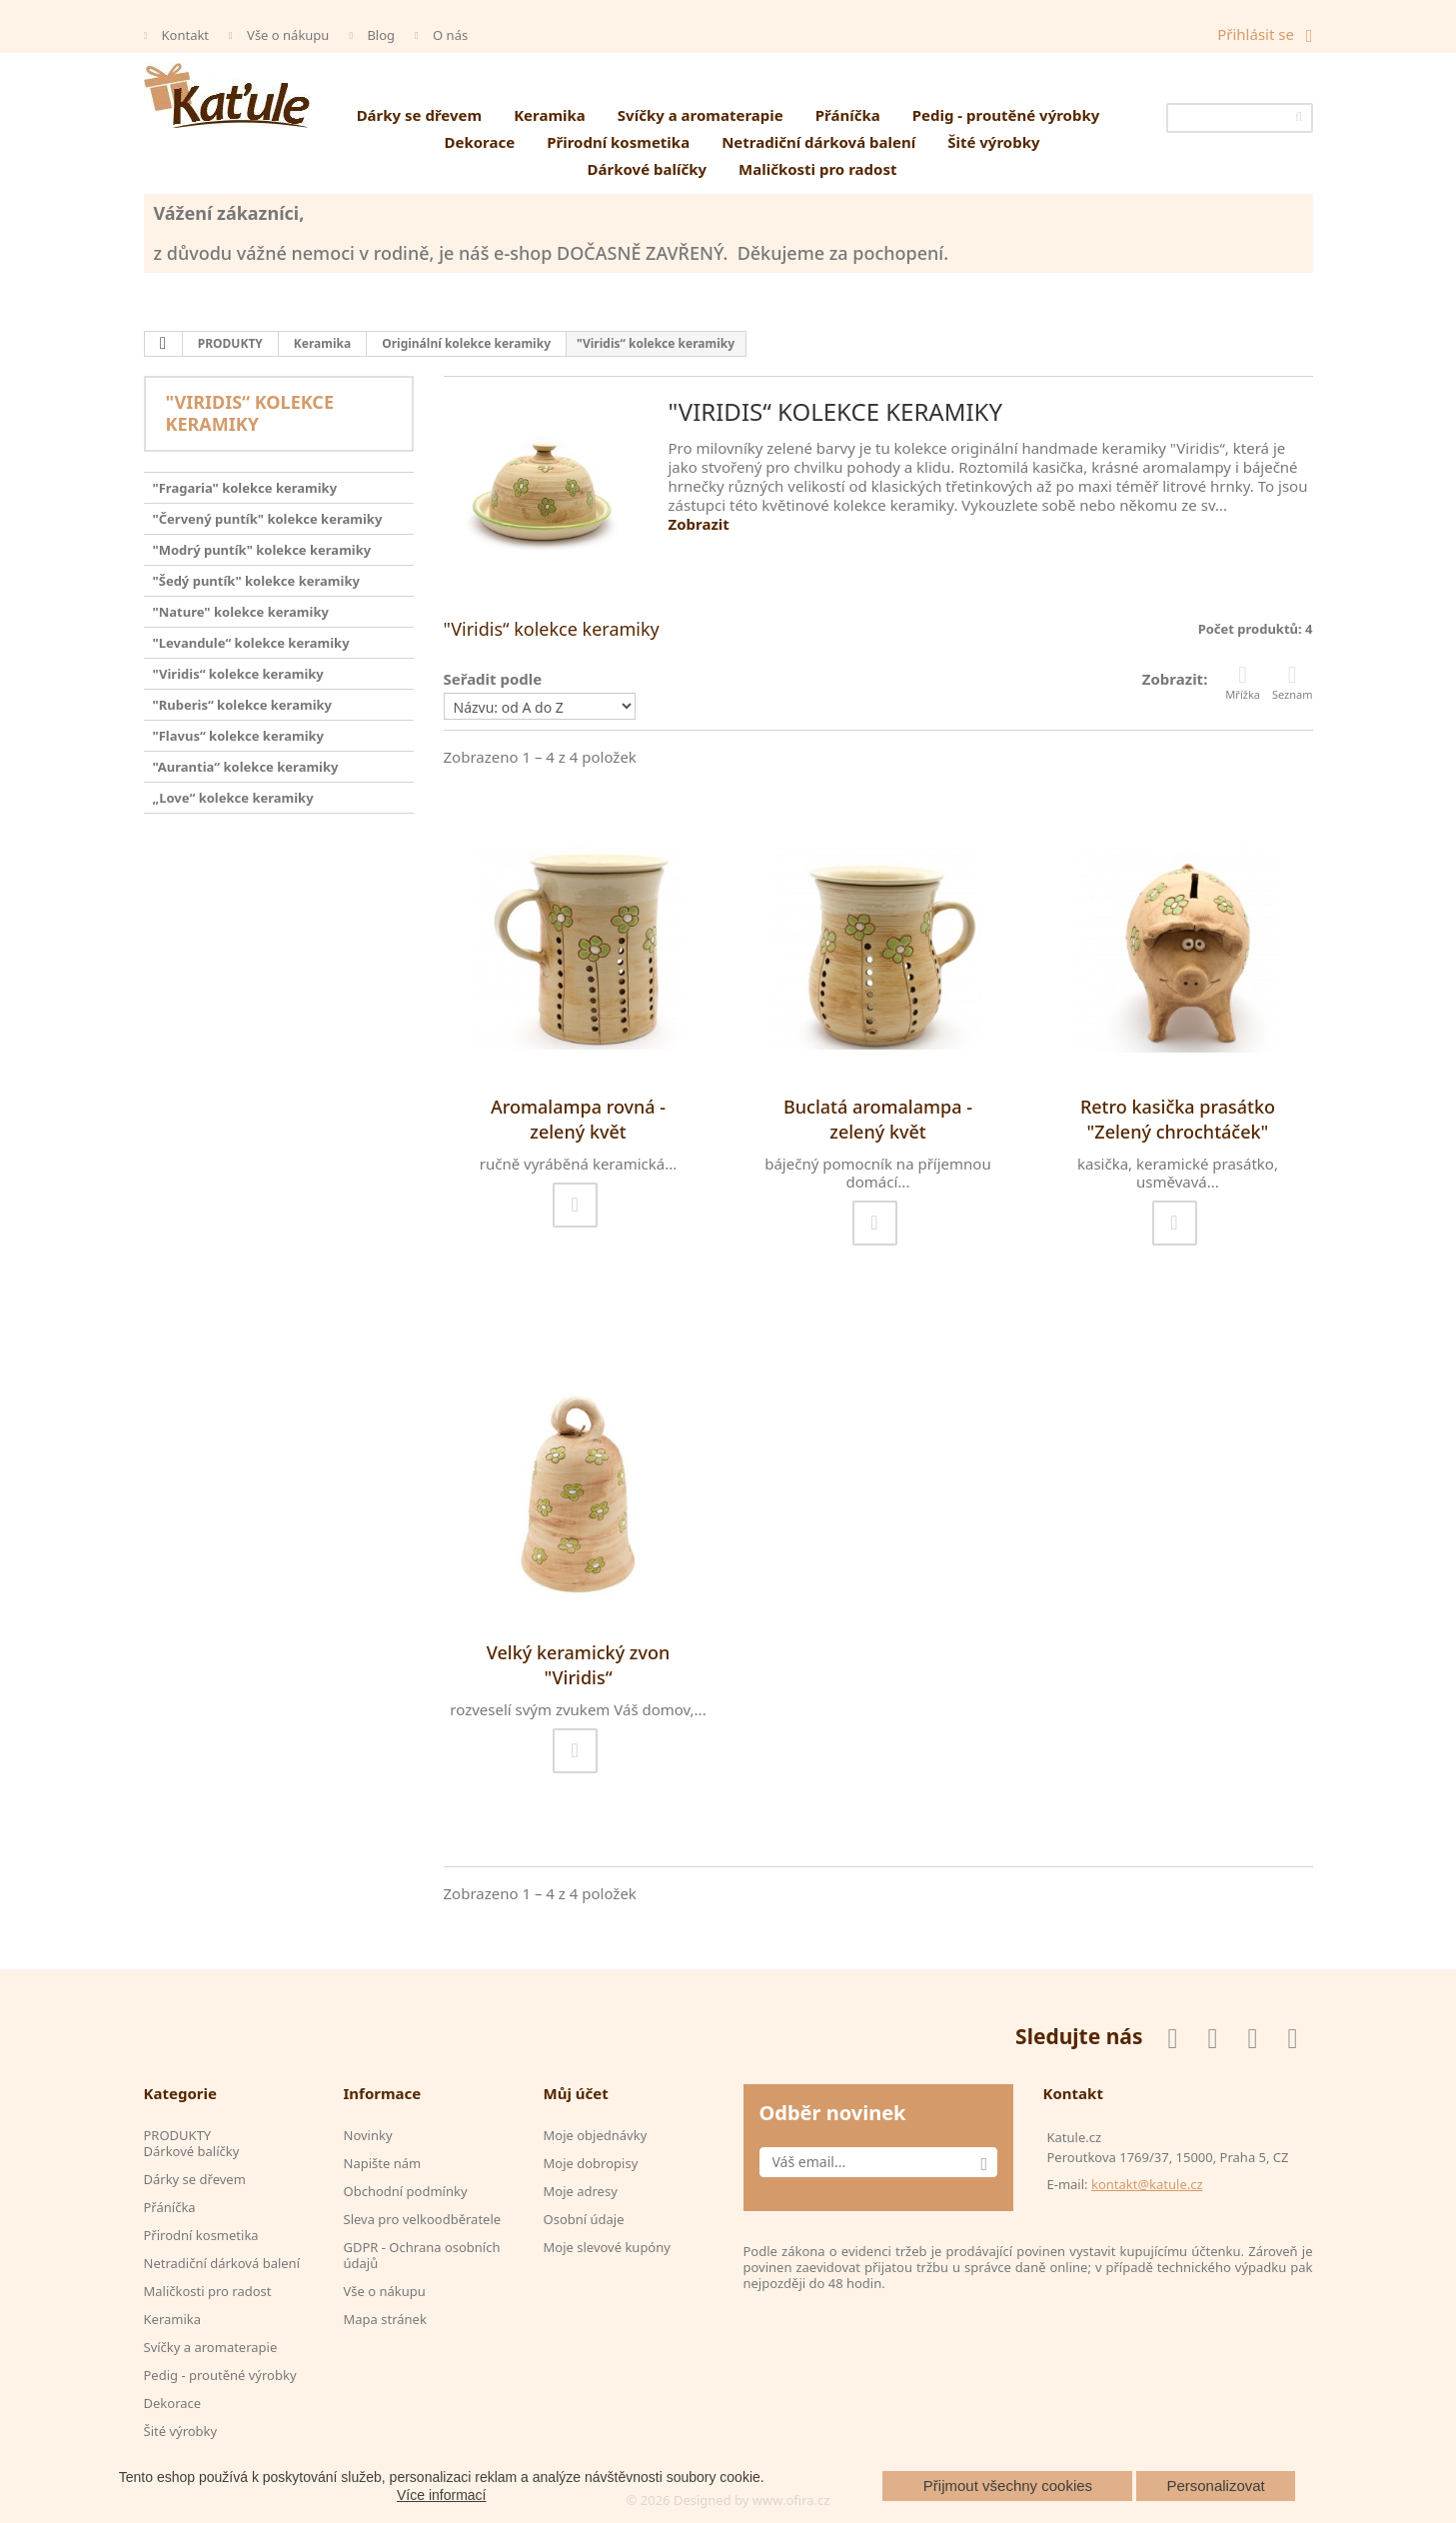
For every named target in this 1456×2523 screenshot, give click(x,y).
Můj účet (576, 2093)
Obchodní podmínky (406, 2191)
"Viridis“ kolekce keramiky (238, 674)
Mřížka (1242, 682)
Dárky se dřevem (420, 115)
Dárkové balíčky (648, 169)
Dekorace (479, 142)
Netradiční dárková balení (818, 142)
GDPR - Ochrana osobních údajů (422, 2255)
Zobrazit (699, 524)
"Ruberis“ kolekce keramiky (243, 705)
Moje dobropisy (591, 2163)
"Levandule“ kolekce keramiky (251, 643)
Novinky (368, 2135)
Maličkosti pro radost (817, 169)
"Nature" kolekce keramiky (241, 612)
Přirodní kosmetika (618, 142)
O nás (450, 35)
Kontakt (186, 35)
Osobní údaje (584, 2219)
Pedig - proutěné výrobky (1006, 115)
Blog (381, 35)
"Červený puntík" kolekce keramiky (268, 519)
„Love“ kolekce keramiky (233, 798)
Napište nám (383, 2163)
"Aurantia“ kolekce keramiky (246, 767)
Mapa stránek (385, 2319)
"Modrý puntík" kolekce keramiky (262, 550)
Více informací (441, 2495)
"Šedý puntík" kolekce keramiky (256, 581)
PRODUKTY (230, 343)
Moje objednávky (596, 2135)
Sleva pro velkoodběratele (423, 2219)
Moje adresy (581, 2191)
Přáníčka (847, 115)
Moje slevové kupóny (607, 2247)
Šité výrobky (993, 142)
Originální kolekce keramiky (466, 343)
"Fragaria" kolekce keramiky (245, 488)
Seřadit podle (493, 678)
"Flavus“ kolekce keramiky (239, 736)
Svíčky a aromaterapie (700, 115)
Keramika (550, 115)
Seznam (1292, 682)
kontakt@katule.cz (1147, 2184)
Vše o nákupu (288, 35)
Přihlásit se (1255, 34)
